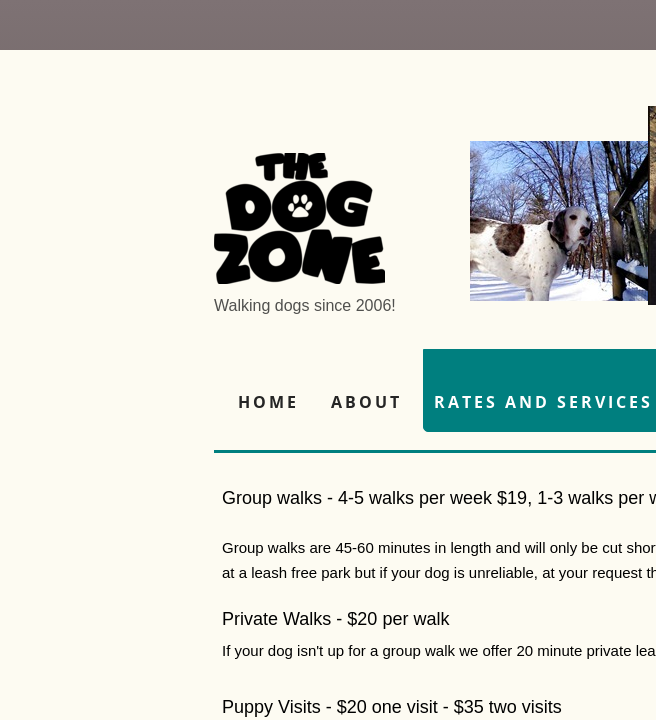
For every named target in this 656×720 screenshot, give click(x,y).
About (366, 402)
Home (268, 402)
